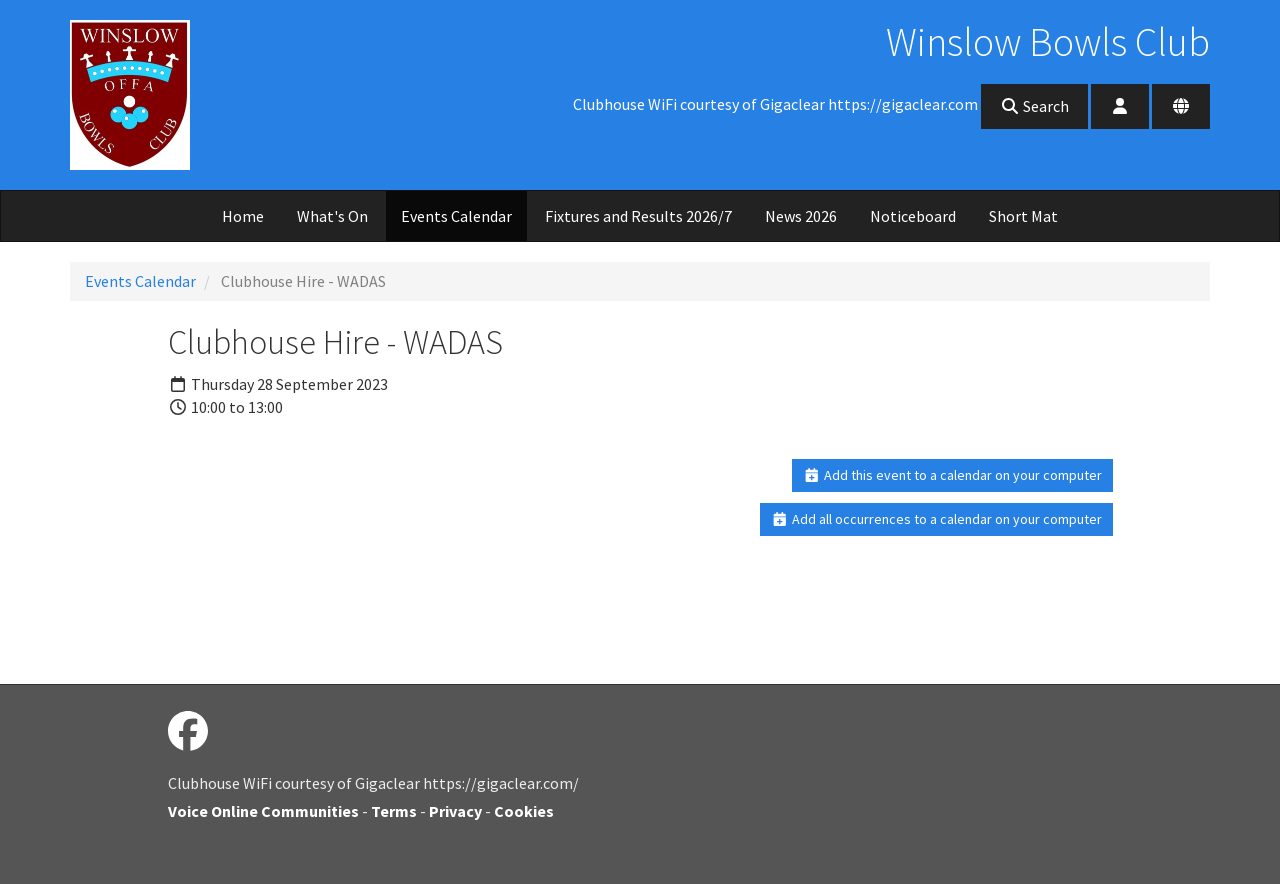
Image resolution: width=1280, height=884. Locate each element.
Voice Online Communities (263, 811)
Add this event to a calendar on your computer (952, 475)
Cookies (524, 811)
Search (1034, 106)
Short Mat (1023, 216)
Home (243, 216)
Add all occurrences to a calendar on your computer (936, 519)
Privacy (455, 811)
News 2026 (801, 216)
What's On (332, 216)
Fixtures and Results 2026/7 (638, 216)
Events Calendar (456, 216)
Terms (394, 811)
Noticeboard (913, 216)
